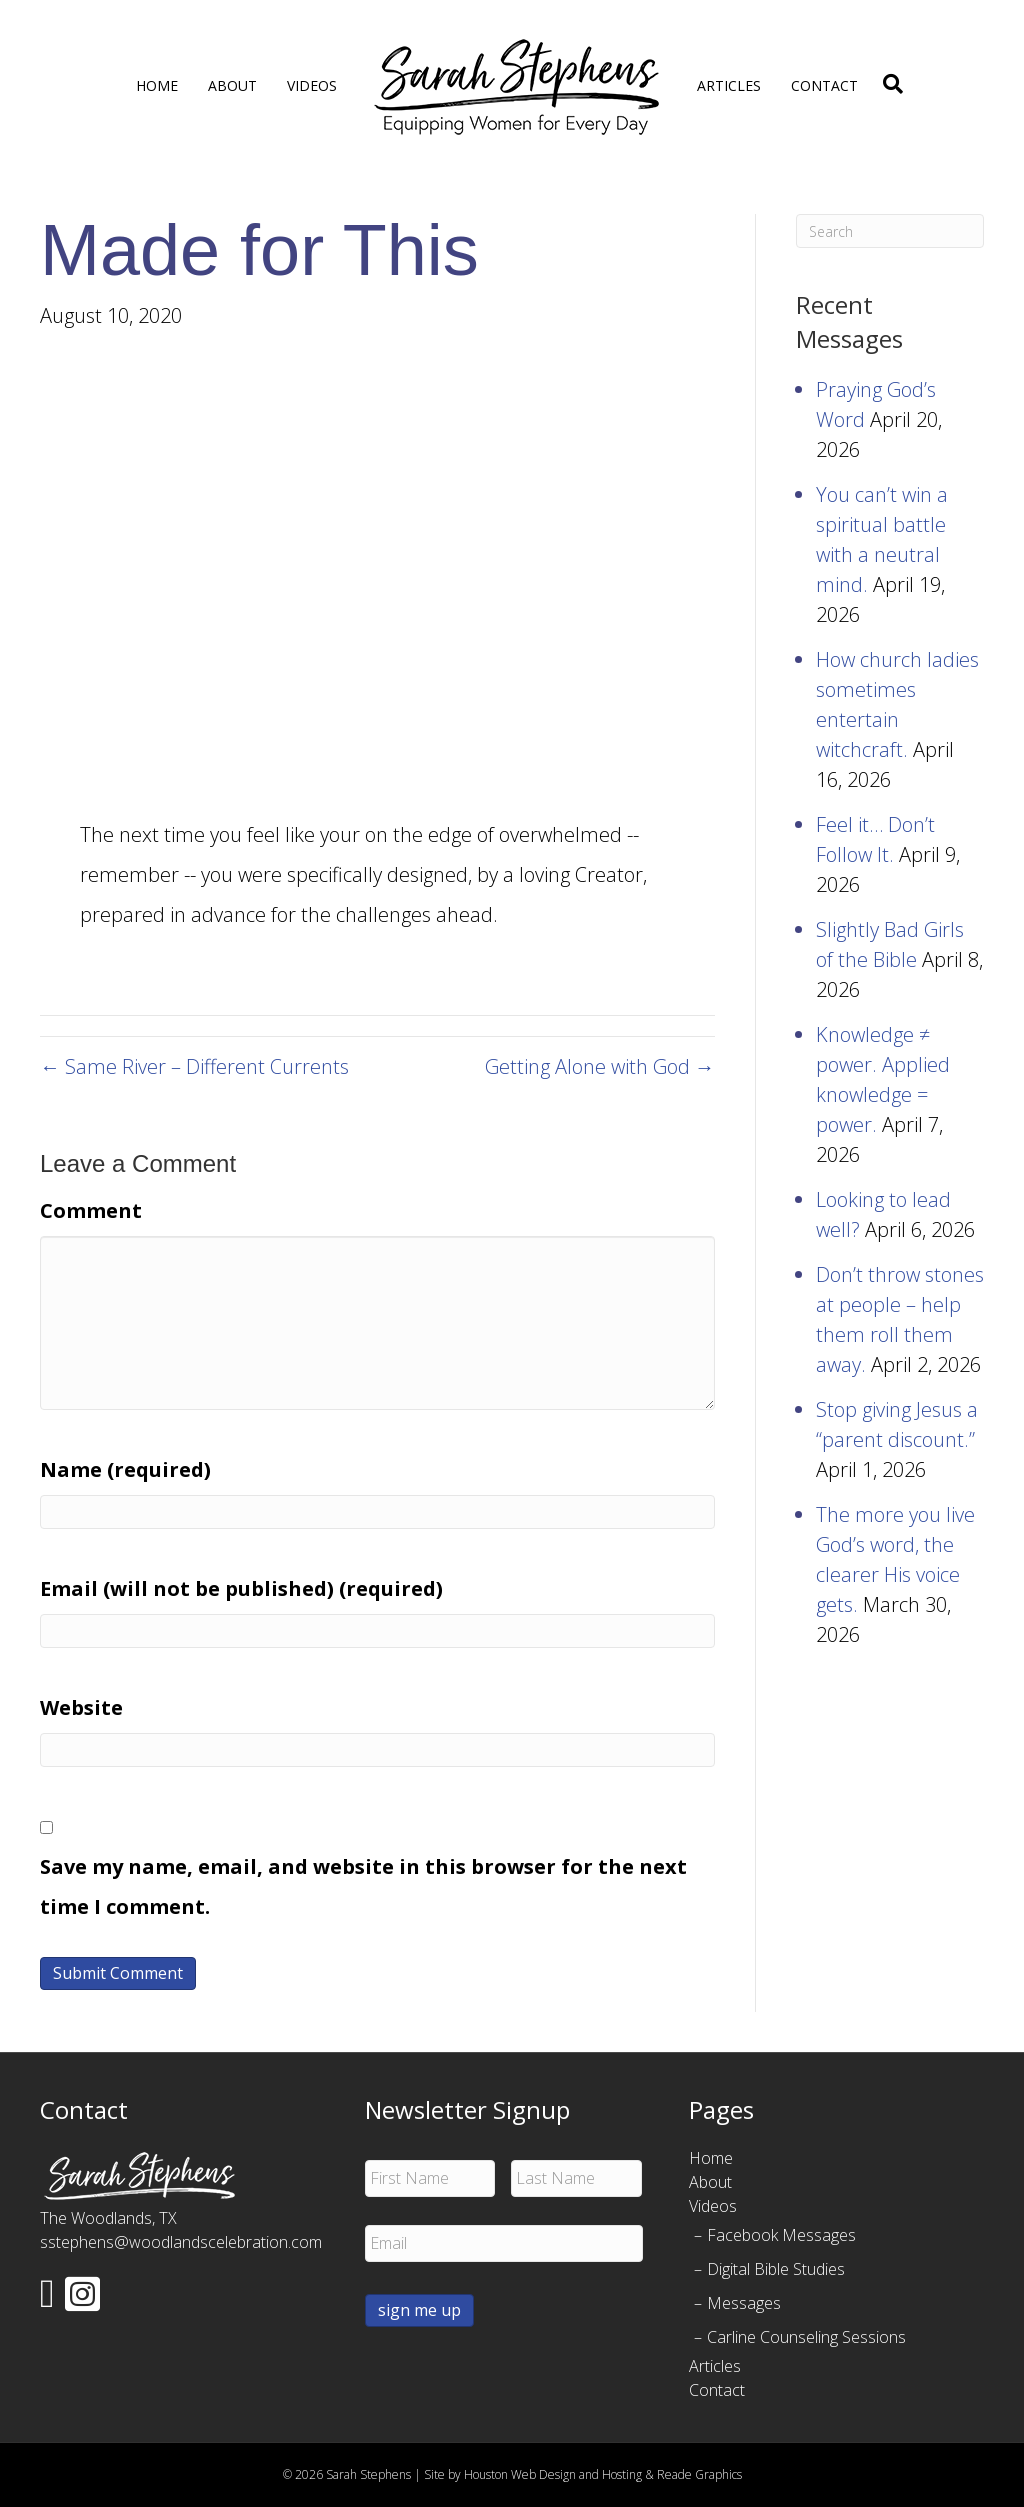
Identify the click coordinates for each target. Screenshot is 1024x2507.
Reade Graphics (699, 2474)
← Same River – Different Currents (194, 1066)
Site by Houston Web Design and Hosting (533, 2474)
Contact (824, 85)
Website (81, 1707)
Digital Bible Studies (776, 2269)
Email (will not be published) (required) (241, 1588)
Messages (744, 2303)
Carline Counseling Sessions (806, 2337)
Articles (729, 85)
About (232, 85)
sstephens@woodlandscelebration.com (181, 2242)
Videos (312, 85)
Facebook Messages (781, 2235)
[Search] (888, 84)
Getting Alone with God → (600, 1066)
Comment (91, 1210)
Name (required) (125, 1469)
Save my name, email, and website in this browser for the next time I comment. (363, 1886)
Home (157, 85)
